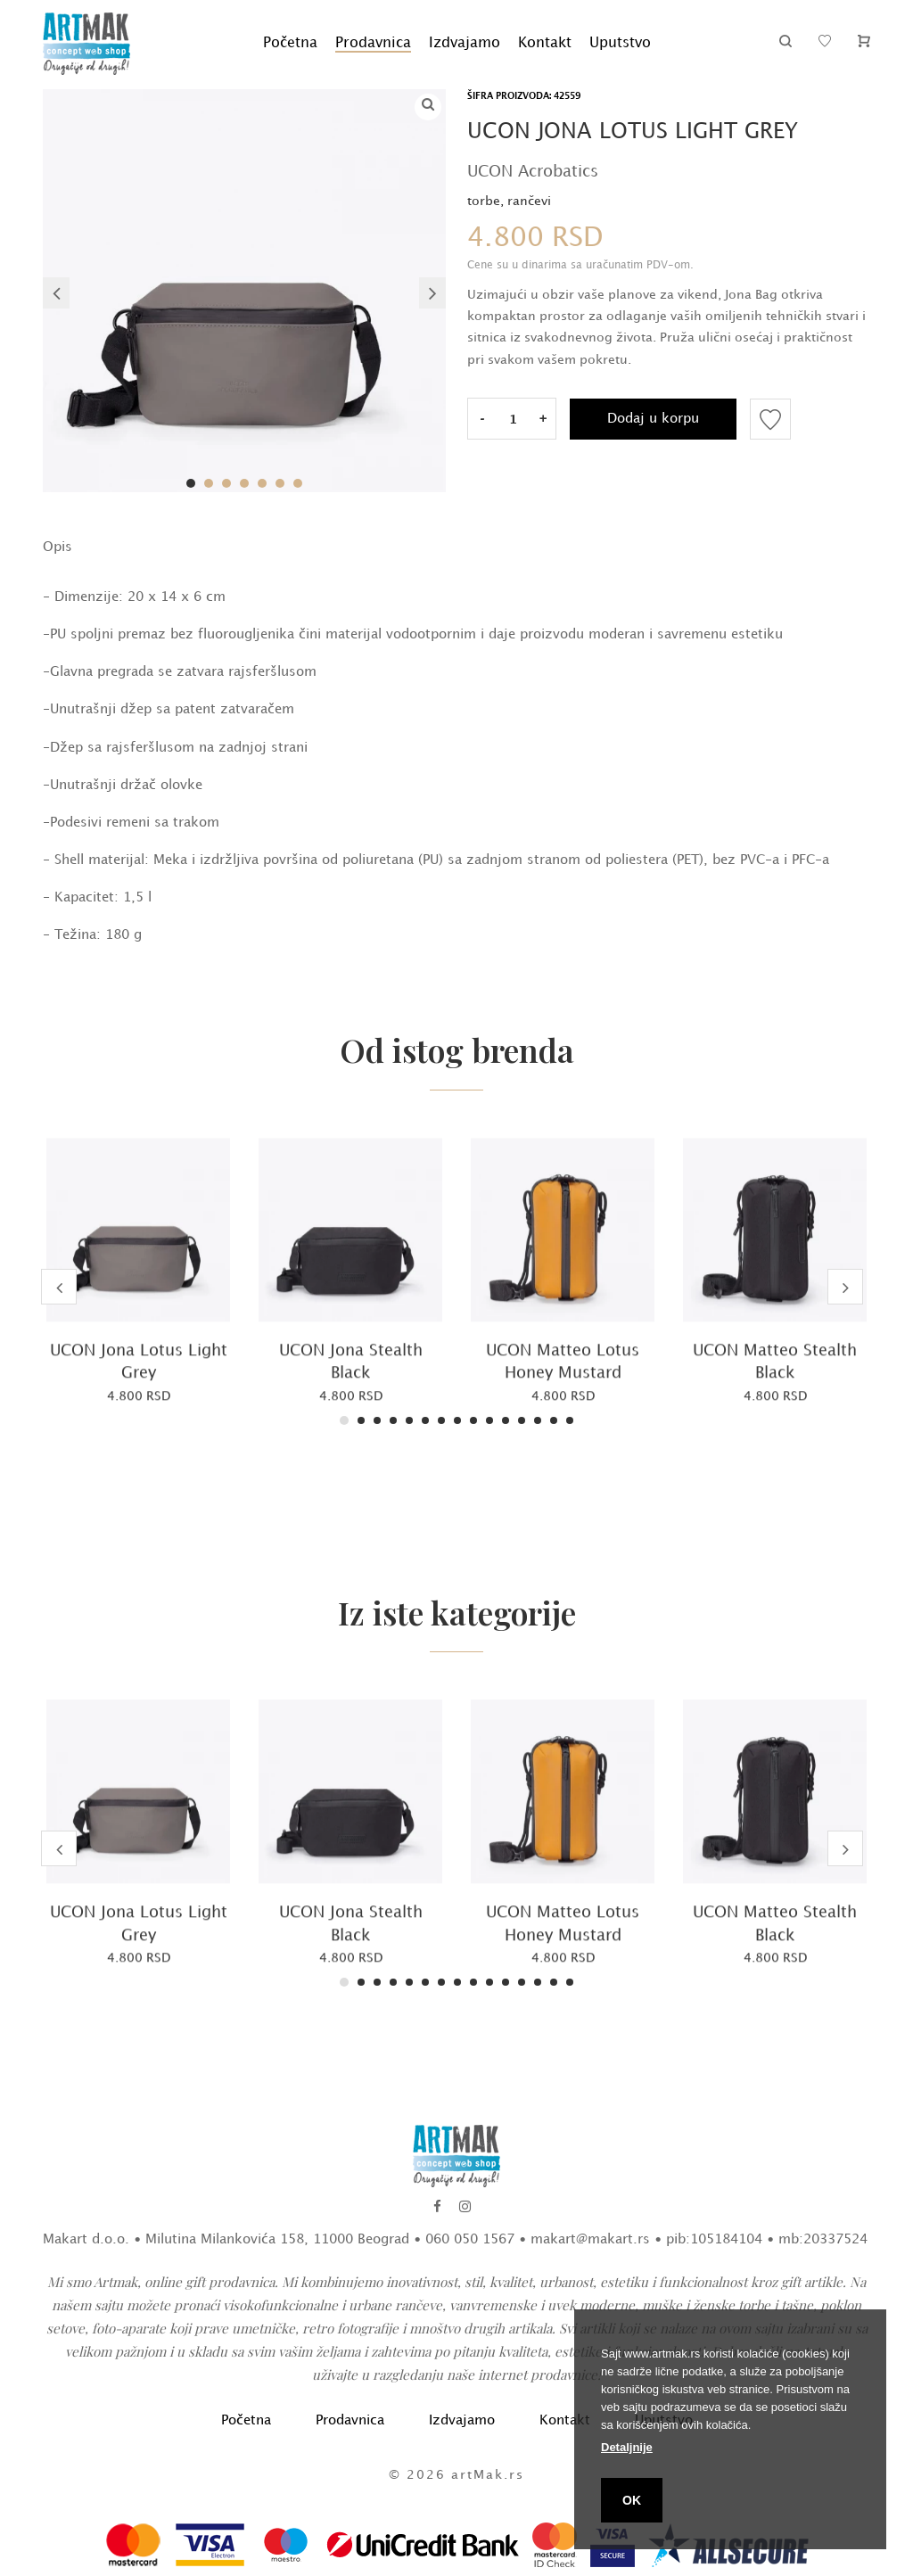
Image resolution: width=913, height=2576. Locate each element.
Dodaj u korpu (653, 419)
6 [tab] (280, 483)
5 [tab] (262, 483)
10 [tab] (489, 1420)
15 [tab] (569, 1420)
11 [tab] (505, 1420)
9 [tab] (473, 1420)
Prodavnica (373, 43)
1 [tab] (190, 483)
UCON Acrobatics (532, 171)
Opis (57, 547)
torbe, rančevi (509, 201)
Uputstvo (620, 43)
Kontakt (545, 43)
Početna (290, 43)
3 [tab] (226, 483)
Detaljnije (627, 2447)
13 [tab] (537, 1420)
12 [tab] (521, 1420)
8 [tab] (457, 1420)
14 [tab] (553, 1420)
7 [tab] (297, 483)
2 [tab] (208, 483)
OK (631, 2500)
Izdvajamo (464, 43)
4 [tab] (244, 483)
